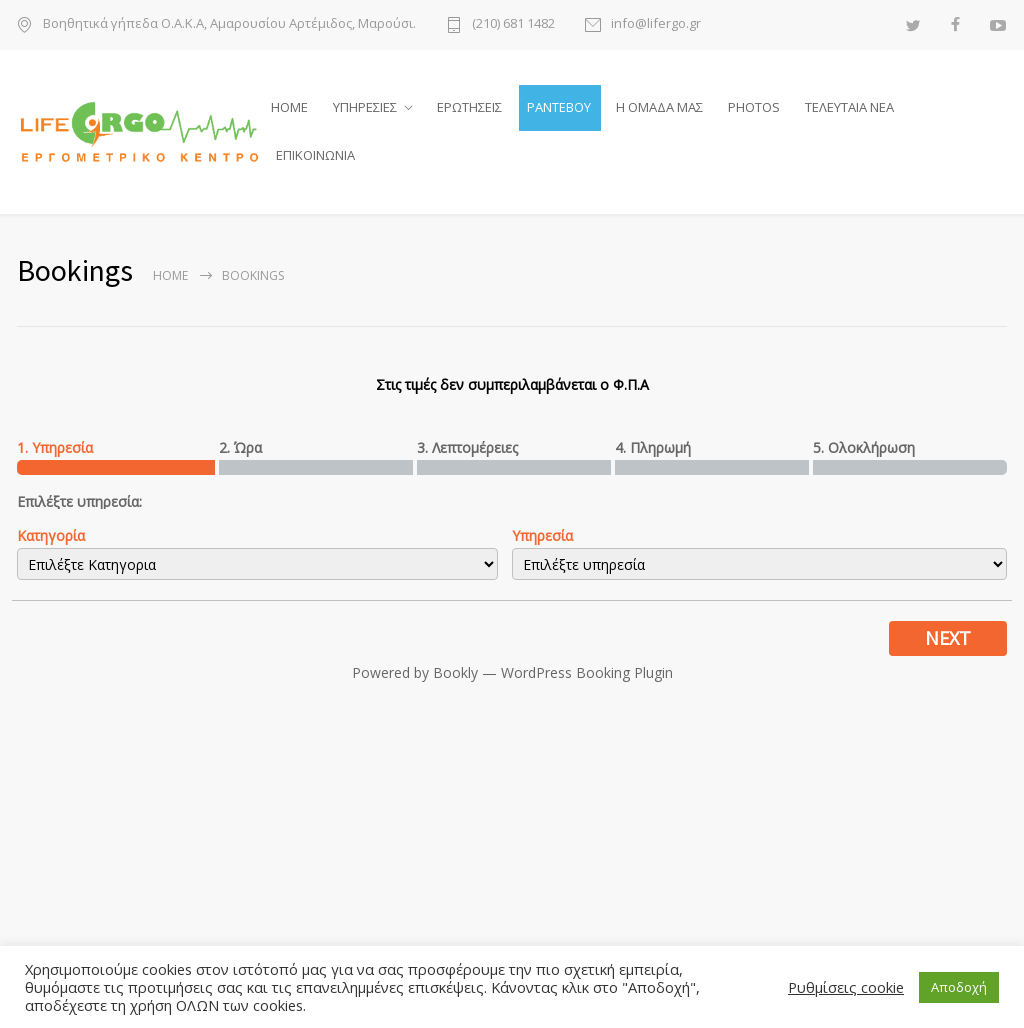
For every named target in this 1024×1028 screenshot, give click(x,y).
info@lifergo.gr (656, 24)
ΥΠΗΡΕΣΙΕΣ (365, 109)
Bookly (455, 676)
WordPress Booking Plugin (587, 676)
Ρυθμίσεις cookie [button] (846, 987)
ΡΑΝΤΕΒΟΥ (559, 109)
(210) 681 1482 (513, 24)
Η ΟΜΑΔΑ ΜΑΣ (659, 109)
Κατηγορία (51, 540)
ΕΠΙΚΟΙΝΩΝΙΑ (315, 157)
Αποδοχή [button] (959, 987)
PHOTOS (754, 109)
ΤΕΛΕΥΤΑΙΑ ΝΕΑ (849, 109)
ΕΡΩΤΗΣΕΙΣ (469, 109)
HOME (289, 109)
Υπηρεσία (542, 540)
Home (170, 279)
